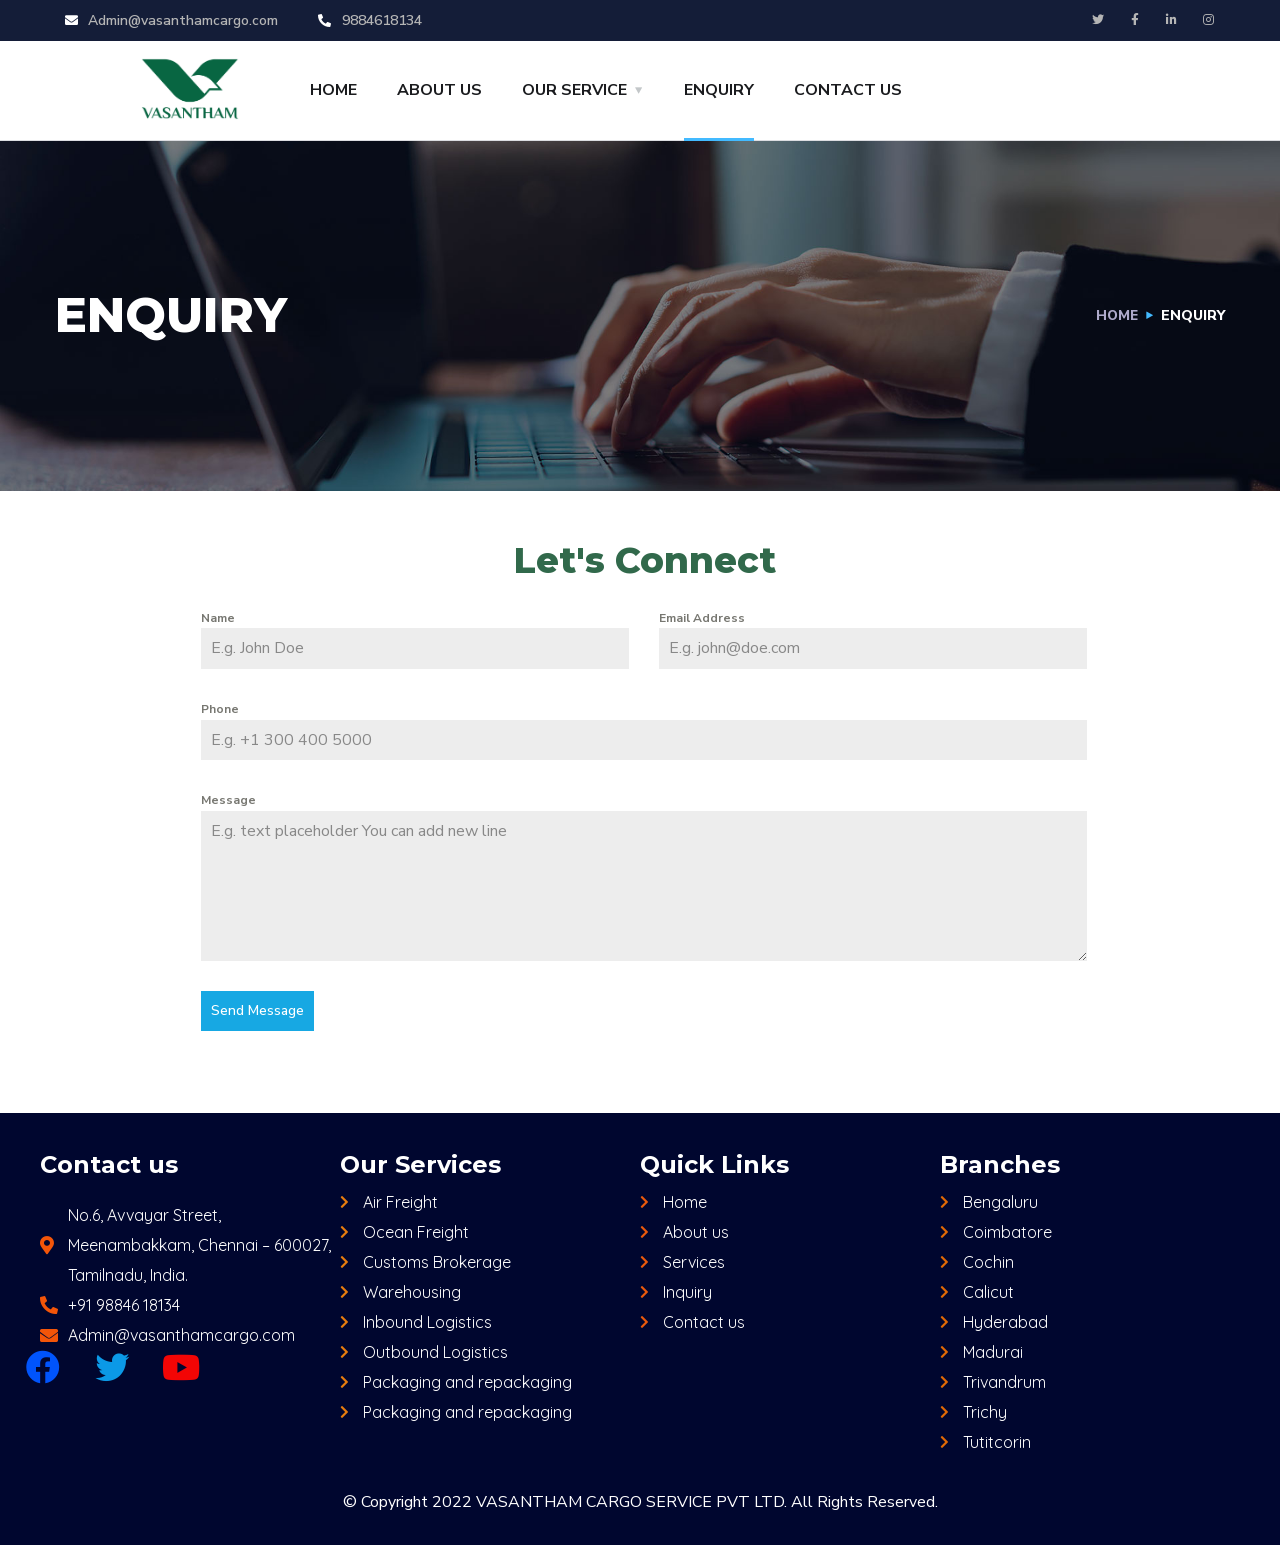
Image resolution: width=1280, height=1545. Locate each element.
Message (228, 800)
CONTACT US (848, 90)
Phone (220, 709)
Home (1116, 315)
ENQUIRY (719, 90)
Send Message (257, 1010)
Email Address (702, 618)
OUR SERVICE (574, 90)
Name (218, 618)
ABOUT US (439, 90)
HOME (333, 90)
